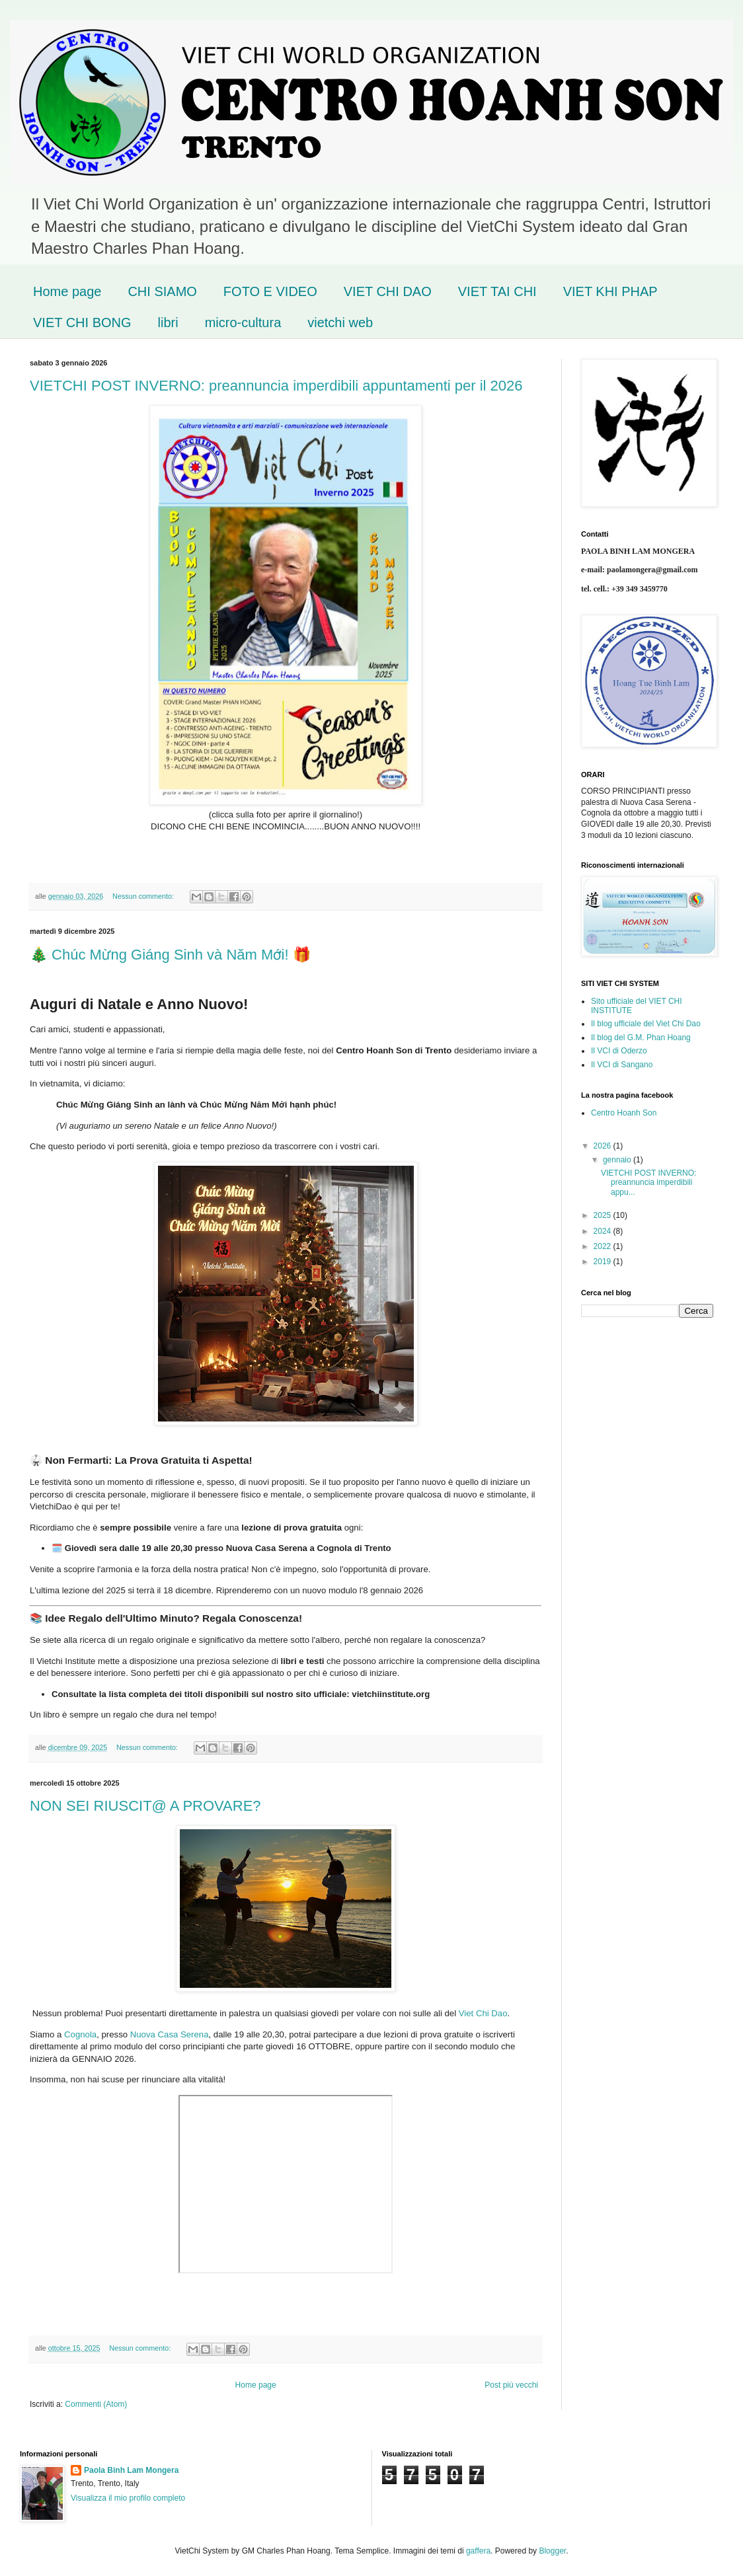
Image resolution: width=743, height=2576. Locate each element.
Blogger (552, 2551)
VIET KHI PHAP (610, 291)
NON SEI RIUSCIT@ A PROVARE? (145, 1806)
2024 (603, 1231)
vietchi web (340, 322)
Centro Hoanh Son (623, 1113)
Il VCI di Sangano (621, 1064)
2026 (603, 1146)
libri (168, 322)
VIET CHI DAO (388, 291)
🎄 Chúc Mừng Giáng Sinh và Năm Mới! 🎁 (170, 954)
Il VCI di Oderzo (619, 1050)
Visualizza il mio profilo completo (128, 2498)
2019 (603, 1261)
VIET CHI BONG (82, 322)
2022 (603, 1246)
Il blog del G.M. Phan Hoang (641, 1037)
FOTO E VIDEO (270, 291)
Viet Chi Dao (483, 2014)
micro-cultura (243, 322)
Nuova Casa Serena (169, 2035)
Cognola (80, 2035)
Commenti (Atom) (96, 2404)
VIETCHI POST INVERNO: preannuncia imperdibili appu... (648, 1182)
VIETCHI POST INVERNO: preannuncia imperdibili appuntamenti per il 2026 (276, 385)
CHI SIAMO (162, 291)
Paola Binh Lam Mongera (131, 2470)
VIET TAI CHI (497, 291)
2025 (603, 1215)
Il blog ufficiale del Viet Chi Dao (646, 1023)
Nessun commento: (144, 896)
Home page (67, 291)
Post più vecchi (511, 2385)
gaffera (478, 2551)
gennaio (618, 1159)
